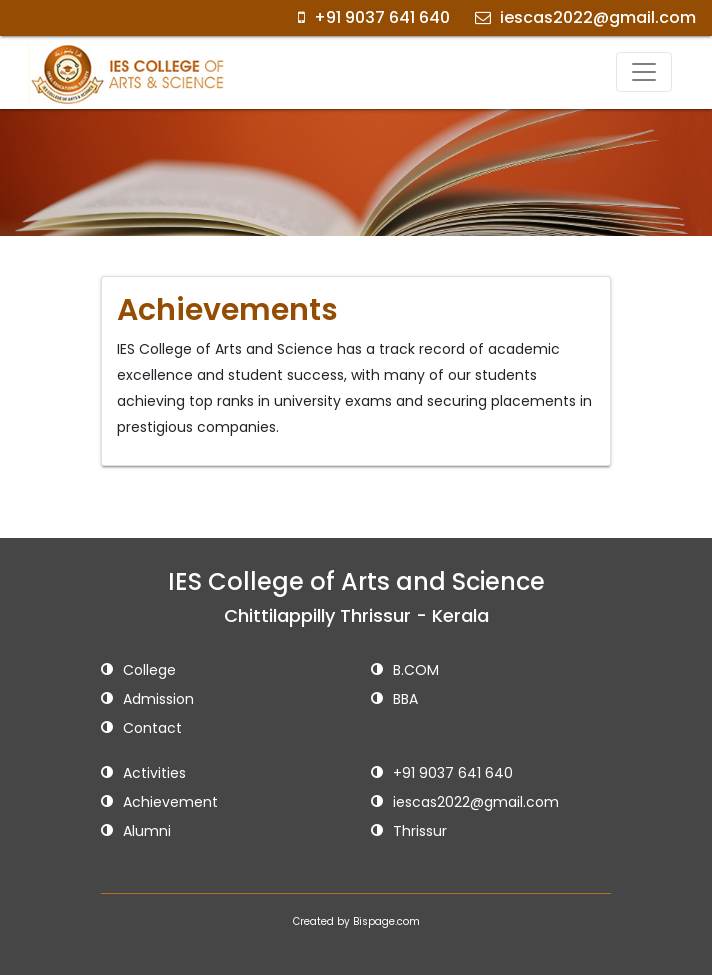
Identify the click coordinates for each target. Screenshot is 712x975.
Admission (147, 700)
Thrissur (409, 832)
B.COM (405, 671)
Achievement (159, 803)
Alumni (136, 832)
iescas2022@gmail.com (585, 17)
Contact (141, 729)
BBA (394, 700)
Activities (143, 774)
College (138, 671)
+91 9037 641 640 (374, 17)
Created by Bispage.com (356, 921)
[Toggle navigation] (644, 72)
